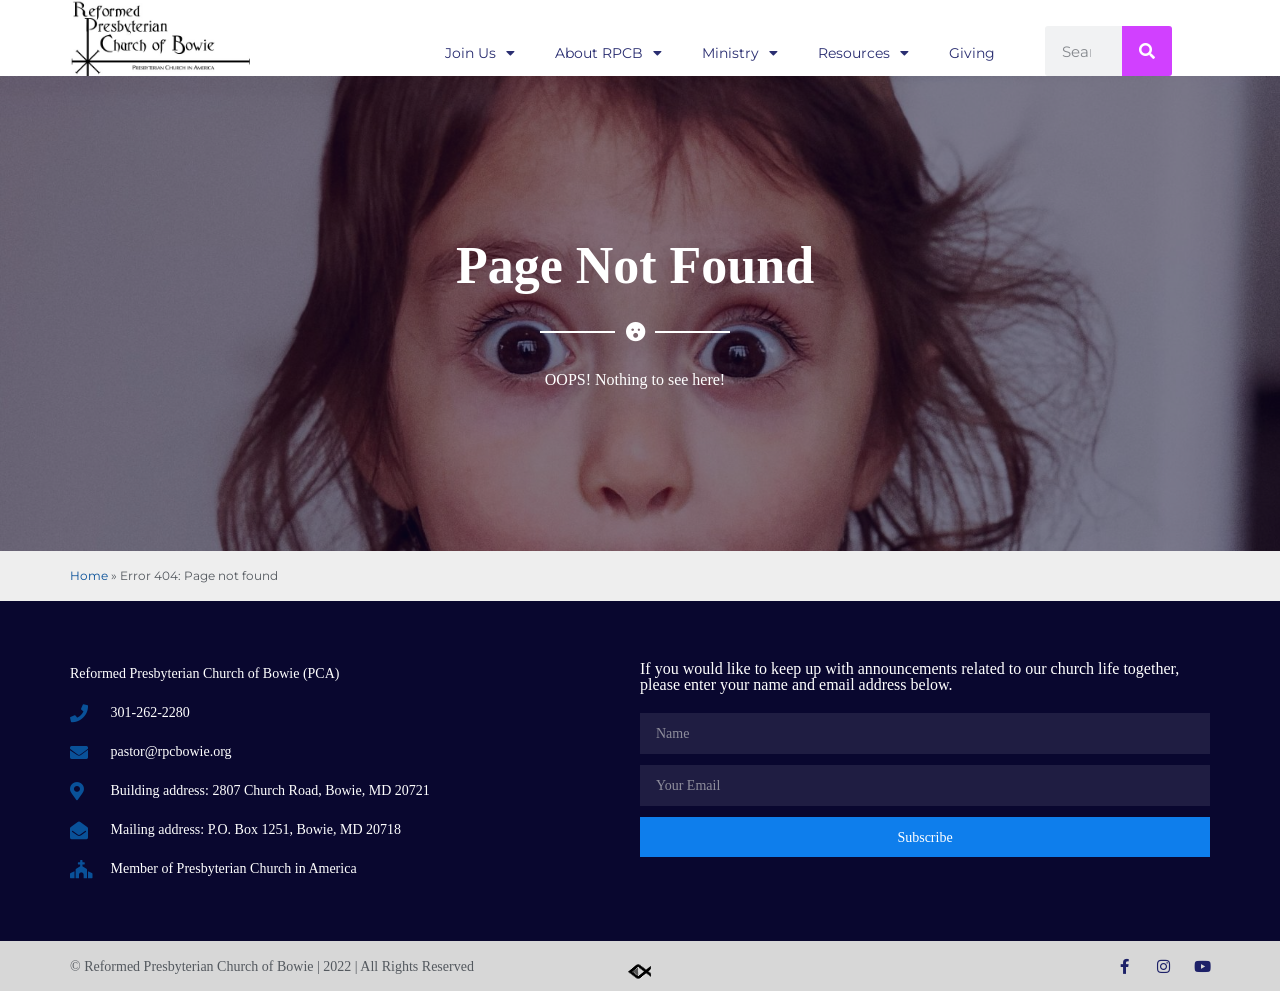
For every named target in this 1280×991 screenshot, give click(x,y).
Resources (863, 53)
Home (89, 575)
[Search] (1147, 51)
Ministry (740, 53)
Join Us (480, 53)
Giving (972, 53)
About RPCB (608, 53)
